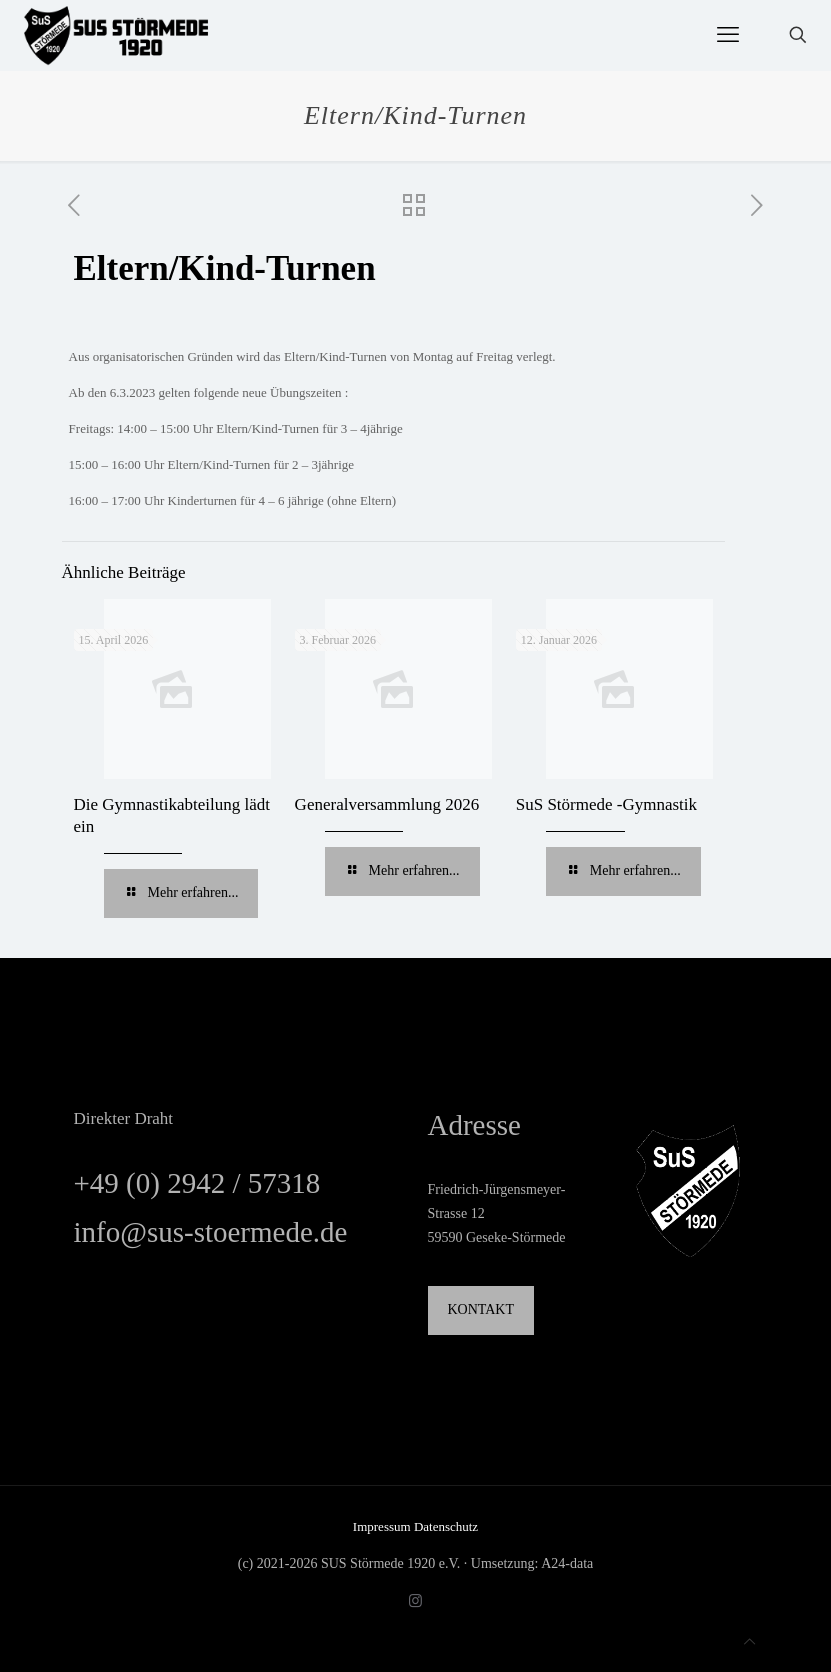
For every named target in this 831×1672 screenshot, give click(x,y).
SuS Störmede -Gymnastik (606, 804)
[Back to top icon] (749, 1641)
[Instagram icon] (415, 1601)
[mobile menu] (728, 35)
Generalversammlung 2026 (387, 804)
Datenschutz (446, 1526)
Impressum (383, 1526)
